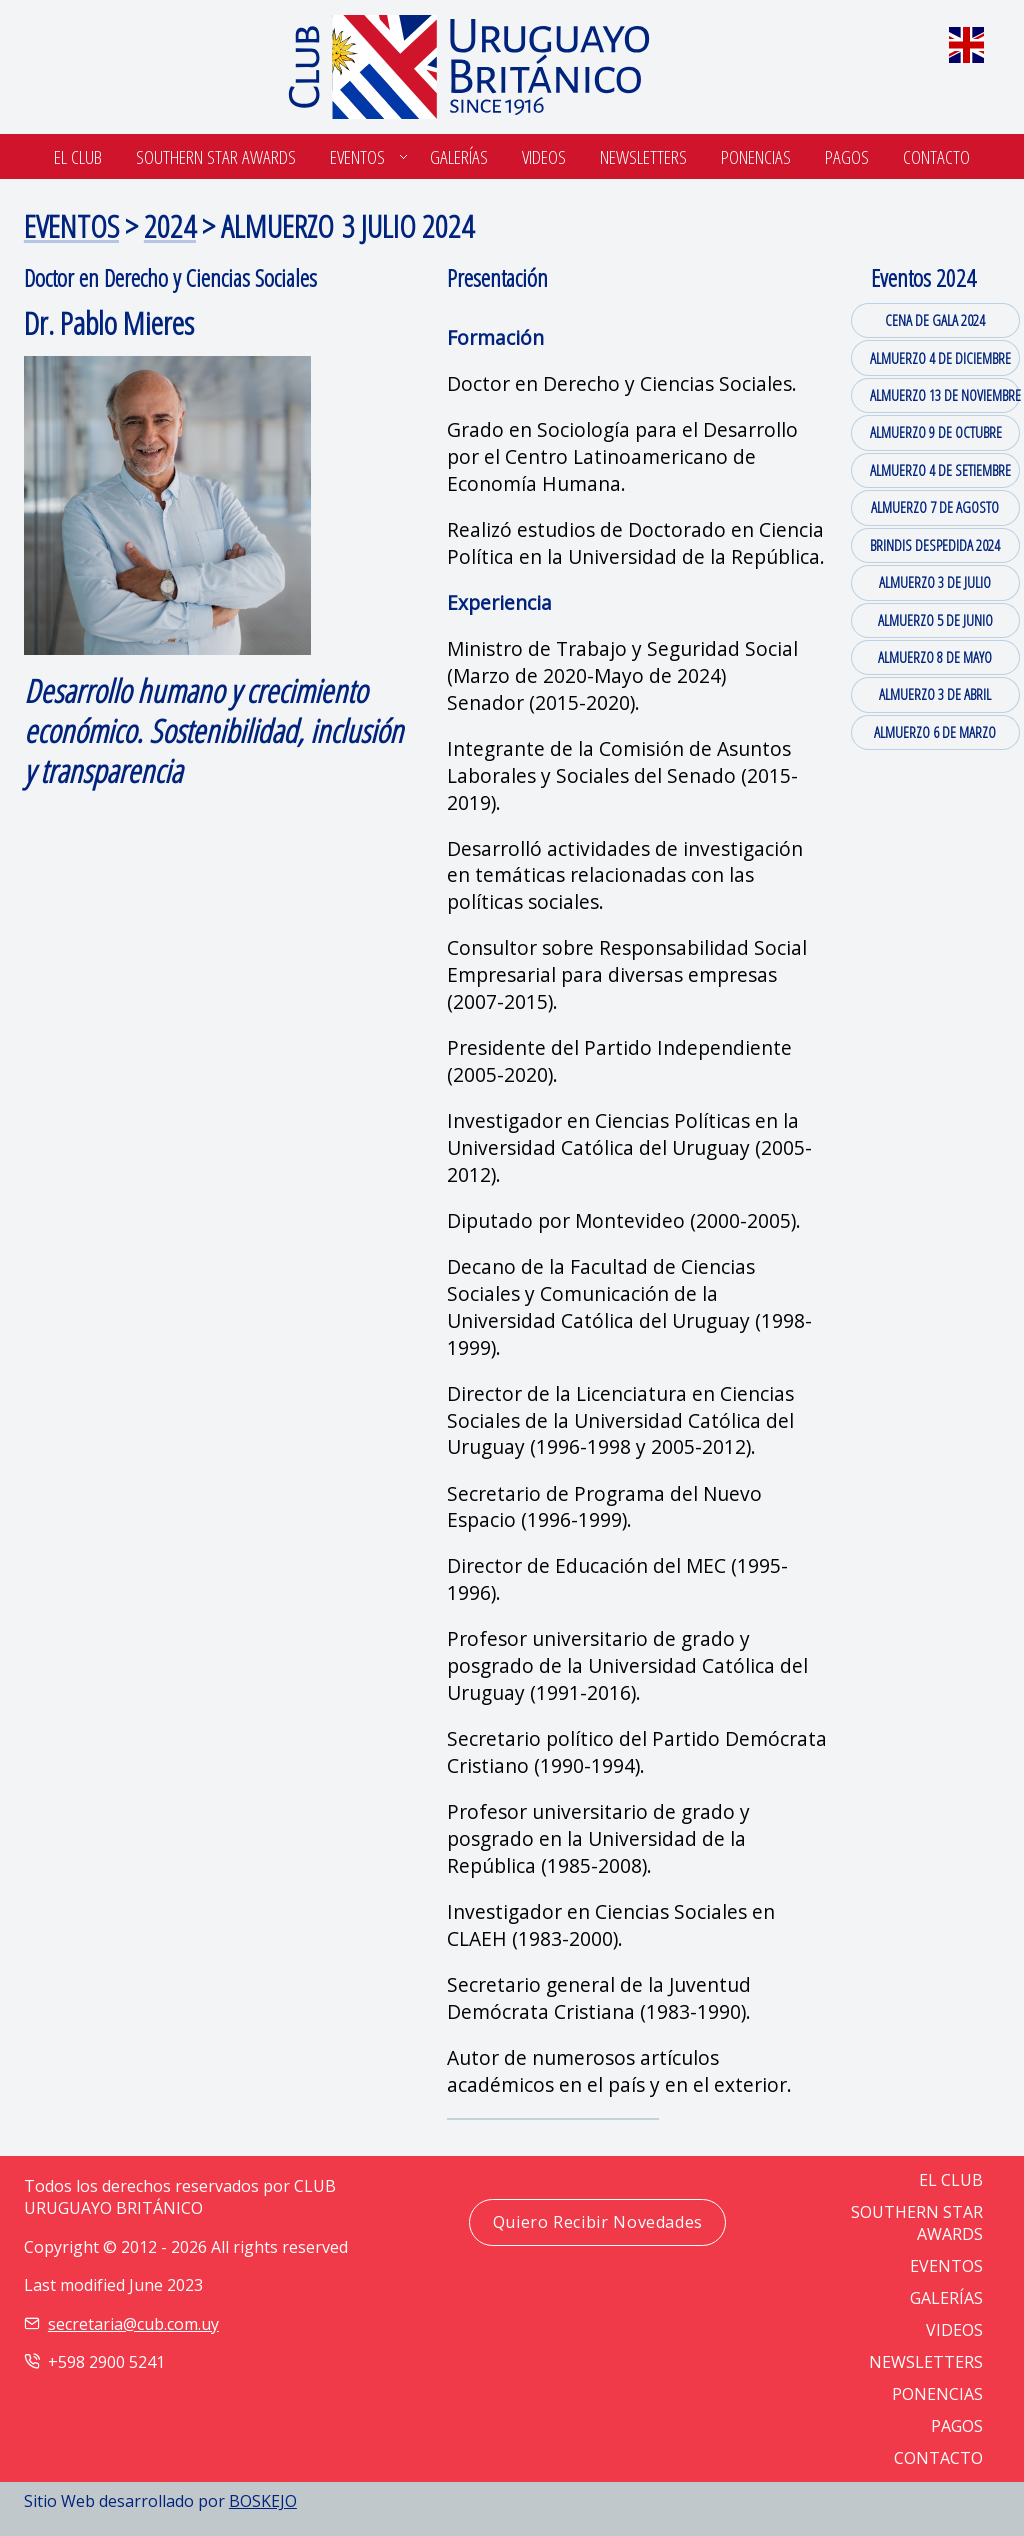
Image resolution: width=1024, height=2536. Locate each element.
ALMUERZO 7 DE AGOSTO (935, 507)
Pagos (847, 156)
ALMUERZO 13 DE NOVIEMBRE (945, 395)
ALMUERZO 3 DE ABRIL (935, 694)
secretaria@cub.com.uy (133, 2324)
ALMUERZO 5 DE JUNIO (935, 620)
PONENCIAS (937, 2394)
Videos (544, 156)
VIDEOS (954, 2330)
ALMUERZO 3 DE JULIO (935, 582)
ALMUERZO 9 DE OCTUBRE (936, 432)
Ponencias (756, 156)
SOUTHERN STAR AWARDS (216, 156)
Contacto (936, 156)
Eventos (357, 156)
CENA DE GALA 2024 (935, 320)
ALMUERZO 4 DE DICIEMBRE (940, 358)
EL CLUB (951, 2180)
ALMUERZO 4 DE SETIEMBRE (940, 470)
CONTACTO (938, 2458)
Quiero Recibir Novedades (598, 2222)
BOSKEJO (263, 2501)
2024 (170, 225)
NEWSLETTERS (926, 2362)
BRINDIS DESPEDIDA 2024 (935, 545)
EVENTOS (71, 225)
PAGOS (957, 2426)
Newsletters (643, 156)
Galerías (459, 156)
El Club (78, 156)
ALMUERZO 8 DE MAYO (935, 657)
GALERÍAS (946, 2298)
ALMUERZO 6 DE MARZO (935, 732)
